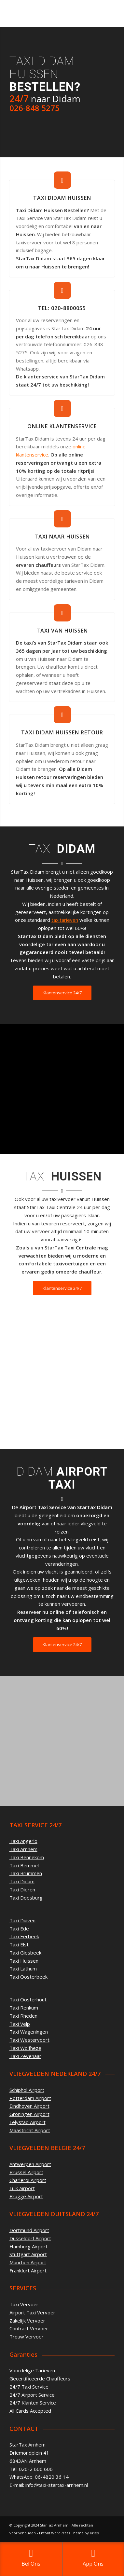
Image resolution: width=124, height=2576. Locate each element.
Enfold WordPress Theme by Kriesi (69, 2532)
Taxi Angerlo (23, 1841)
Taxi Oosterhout (28, 1999)
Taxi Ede (19, 1928)
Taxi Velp (19, 2024)
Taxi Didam (21, 1881)
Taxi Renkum (23, 2007)
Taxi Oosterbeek (28, 1976)
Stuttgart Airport (28, 2254)
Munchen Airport (27, 2262)
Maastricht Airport (29, 2130)
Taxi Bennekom (26, 1857)
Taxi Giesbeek (25, 1952)
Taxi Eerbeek (24, 1936)
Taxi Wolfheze (25, 2048)
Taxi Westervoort (29, 2040)
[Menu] (106, 13)
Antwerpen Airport (30, 2164)
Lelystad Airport (27, 2122)
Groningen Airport (29, 2114)
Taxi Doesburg (26, 1897)
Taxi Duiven (22, 1920)
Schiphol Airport (26, 2090)
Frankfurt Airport (28, 2270)
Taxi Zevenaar (25, 2056)
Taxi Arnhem (23, 1849)
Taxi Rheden (23, 2015)
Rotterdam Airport (30, 2098)
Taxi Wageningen (28, 2031)
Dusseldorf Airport (30, 2238)
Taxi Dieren (22, 1889)
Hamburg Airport (28, 2246)
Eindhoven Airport (29, 2106)
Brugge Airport (26, 2196)
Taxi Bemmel (24, 1865)
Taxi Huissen (23, 1960)
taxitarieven (64, 920)
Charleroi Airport (27, 2180)
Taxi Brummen (25, 1873)
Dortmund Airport (29, 2230)
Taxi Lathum (23, 1968)
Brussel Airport (26, 2172)
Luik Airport (22, 2188)
